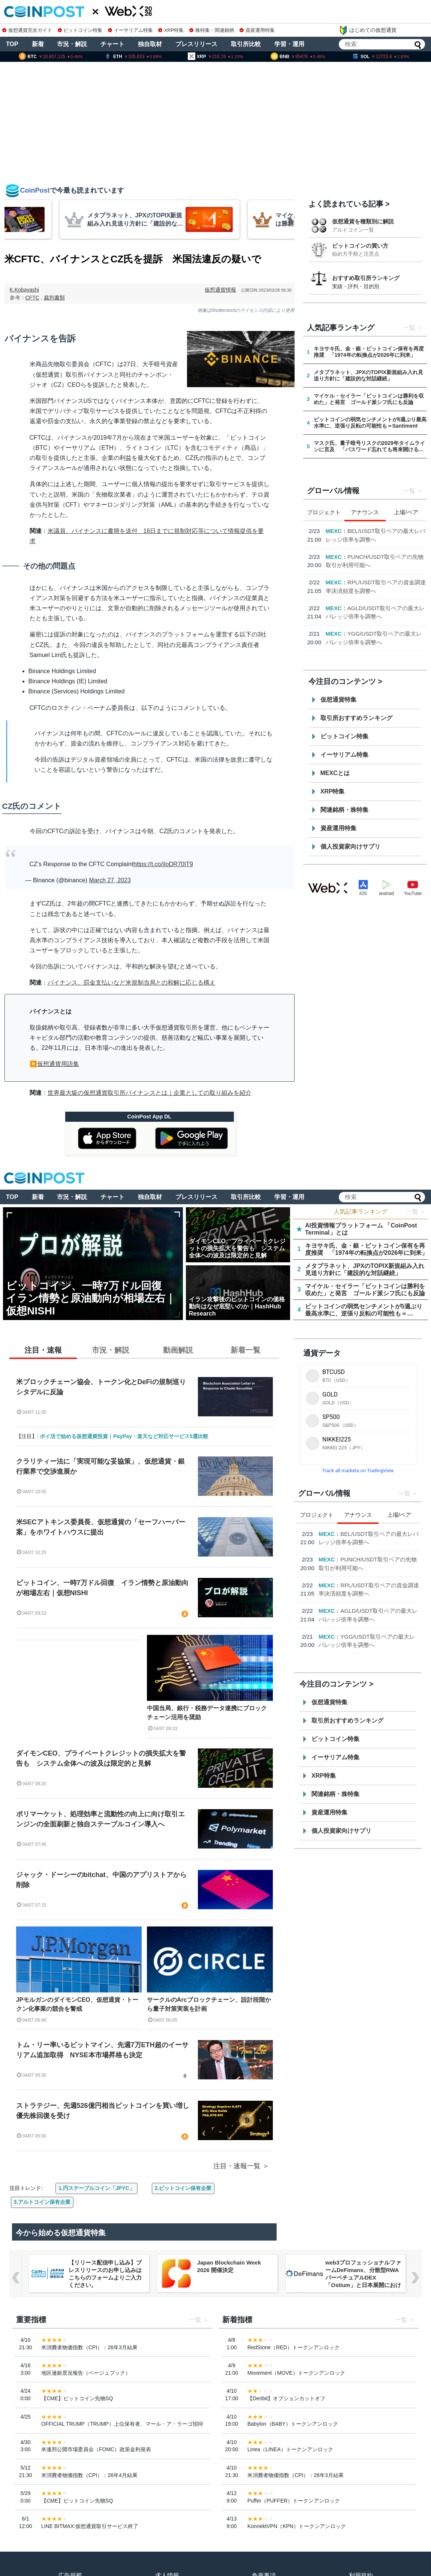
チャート (112, 44)
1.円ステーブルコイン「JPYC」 (96, 2188)
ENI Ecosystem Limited (357, 531)
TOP (12, 44)
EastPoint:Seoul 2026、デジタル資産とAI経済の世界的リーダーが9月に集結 (375, 607)
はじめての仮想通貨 (368, 30)
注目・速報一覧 (236, 2166)
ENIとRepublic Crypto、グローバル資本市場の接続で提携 (374, 539)
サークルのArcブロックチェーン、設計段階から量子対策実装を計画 (209, 2004)
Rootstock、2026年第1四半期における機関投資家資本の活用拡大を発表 (376, 573)
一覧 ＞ (416, 1211)
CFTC (32, 298)
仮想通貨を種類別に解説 (363, 221)
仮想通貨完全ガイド (27, 30)
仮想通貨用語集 (58, 1064)
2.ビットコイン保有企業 (183, 2188)
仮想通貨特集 (338, 699)
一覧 (409, 328)
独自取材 (150, 44)
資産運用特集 (257, 30)
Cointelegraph (345, 565)
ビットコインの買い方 (360, 245)
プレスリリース (196, 44)
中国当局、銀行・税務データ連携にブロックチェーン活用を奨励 (207, 1712)
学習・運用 (289, 44)
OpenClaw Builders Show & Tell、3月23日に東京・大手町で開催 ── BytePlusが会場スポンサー (106, 2273)
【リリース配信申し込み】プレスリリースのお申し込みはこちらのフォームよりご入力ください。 (233, 2273)
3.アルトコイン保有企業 (42, 2202)
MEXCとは (335, 773)
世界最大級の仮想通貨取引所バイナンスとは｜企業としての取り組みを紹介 (149, 1093)
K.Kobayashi (24, 290)
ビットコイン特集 (80, 30)
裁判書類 (54, 298)
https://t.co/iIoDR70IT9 (163, 864)
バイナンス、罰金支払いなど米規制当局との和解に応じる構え (132, 982)
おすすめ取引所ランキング (366, 278)
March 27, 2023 (110, 880)
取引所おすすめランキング (356, 718)
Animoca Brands (348, 633)
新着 (38, 44)
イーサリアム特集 (130, 30)
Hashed (336, 599)
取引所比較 (246, 44)
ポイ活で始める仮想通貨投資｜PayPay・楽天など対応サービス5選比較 (124, 1436)
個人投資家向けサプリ (350, 846)
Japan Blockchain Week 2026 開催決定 (357, 2266)
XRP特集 (171, 30)
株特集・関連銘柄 (211, 30)
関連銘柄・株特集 (344, 810)
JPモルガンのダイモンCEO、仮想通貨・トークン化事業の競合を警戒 (77, 2004)
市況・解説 (72, 44)
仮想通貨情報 (220, 290)
